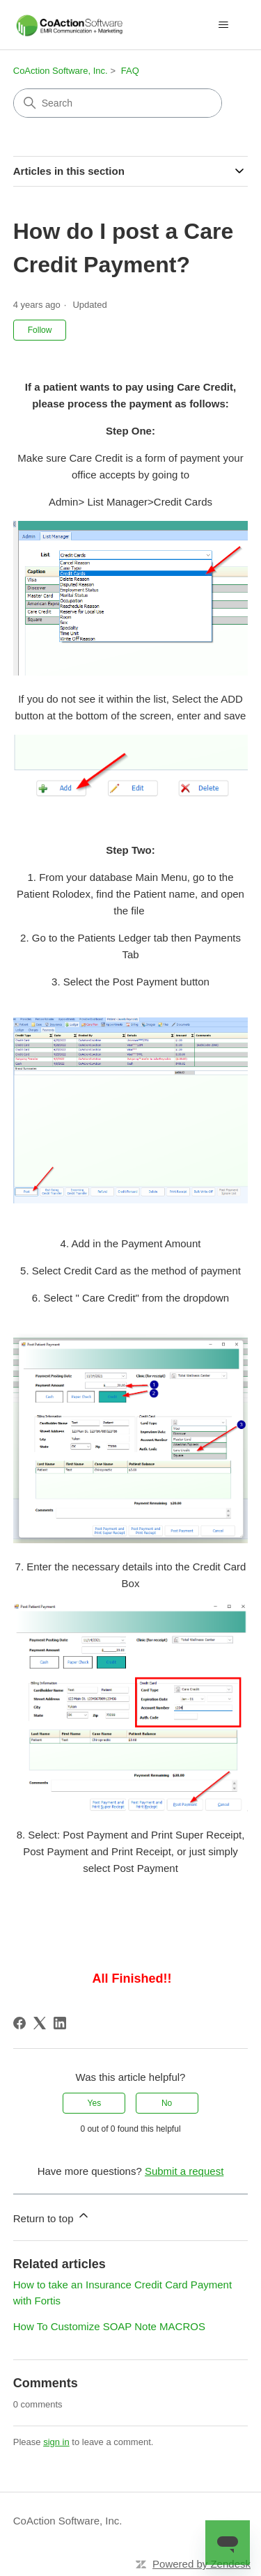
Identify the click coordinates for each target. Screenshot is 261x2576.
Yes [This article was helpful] (95, 2103)
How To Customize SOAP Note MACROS (109, 2326)
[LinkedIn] (60, 2023)
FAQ (130, 70)
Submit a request (184, 2171)
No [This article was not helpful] (166, 2103)
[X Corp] (39, 2023)
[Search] (117, 103)
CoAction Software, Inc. (60, 70)
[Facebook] (19, 2023)
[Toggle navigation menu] (223, 25)
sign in (56, 2442)
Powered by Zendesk (201, 2564)
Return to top (51, 2216)
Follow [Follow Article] (40, 330)
